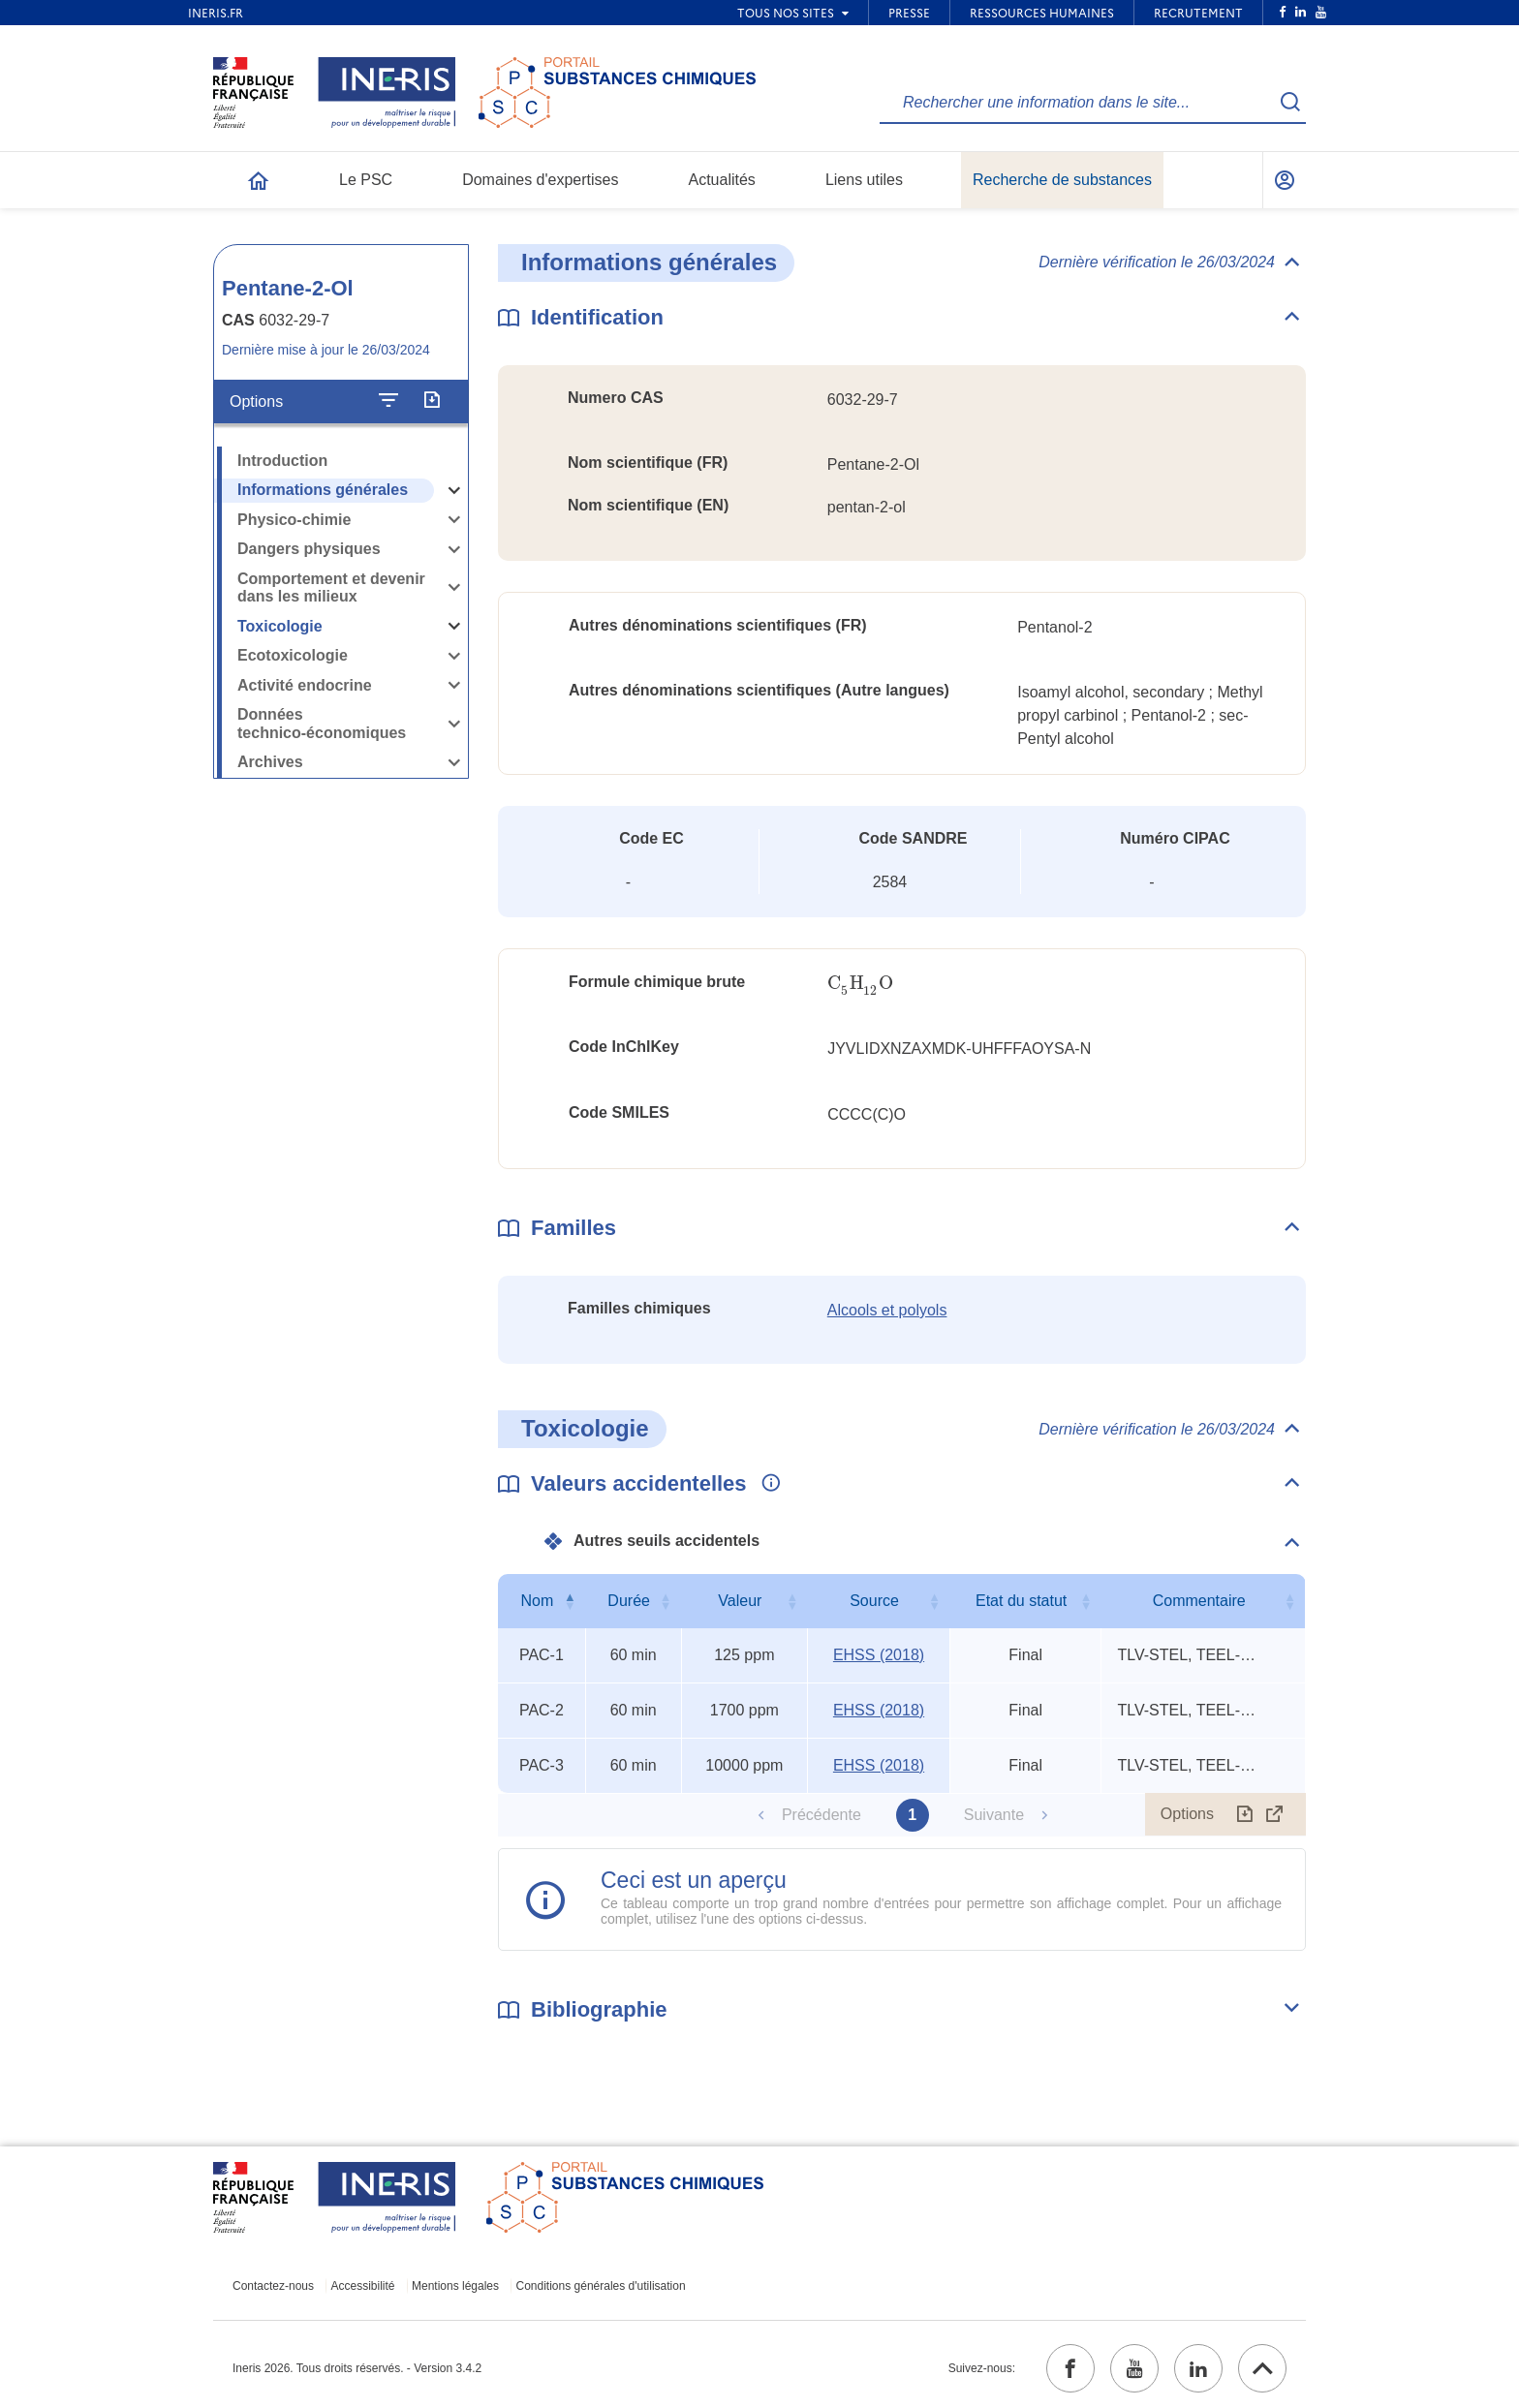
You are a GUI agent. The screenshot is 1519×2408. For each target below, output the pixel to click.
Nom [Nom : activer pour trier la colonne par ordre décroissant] (536, 1600)
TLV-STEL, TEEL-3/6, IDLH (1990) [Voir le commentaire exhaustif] (1189, 1655)
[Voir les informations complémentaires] (766, 1484)
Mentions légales (455, 2286)
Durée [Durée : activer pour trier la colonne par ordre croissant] (628, 1600)
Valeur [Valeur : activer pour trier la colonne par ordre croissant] (739, 1600)
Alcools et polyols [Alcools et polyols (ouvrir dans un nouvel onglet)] (887, 1310)
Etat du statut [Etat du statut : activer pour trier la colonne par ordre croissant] (1021, 1600)
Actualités (722, 179)
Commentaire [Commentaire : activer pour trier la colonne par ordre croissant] (1199, 1600)
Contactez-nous (273, 2286)
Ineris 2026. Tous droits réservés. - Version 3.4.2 (356, 2368)
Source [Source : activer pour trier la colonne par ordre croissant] (874, 1600)
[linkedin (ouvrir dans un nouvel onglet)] (1198, 2368)
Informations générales (322, 489)
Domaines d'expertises (540, 179)
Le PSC (365, 179)
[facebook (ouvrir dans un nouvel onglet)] (1070, 2368)
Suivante (994, 1814)
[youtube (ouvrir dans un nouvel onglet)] (1134, 2368)
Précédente (821, 1814)
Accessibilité (363, 2286)
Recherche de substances (1062, 179)
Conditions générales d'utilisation (601, 2286)
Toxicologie (280, 626)
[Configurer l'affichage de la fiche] (388, 401)
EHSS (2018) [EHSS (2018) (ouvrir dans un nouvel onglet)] (878, 1655)
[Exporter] (431, 401)
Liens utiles (864, 179)
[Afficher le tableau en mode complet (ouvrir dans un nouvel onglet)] (1274, 1814)
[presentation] (859, 983)
